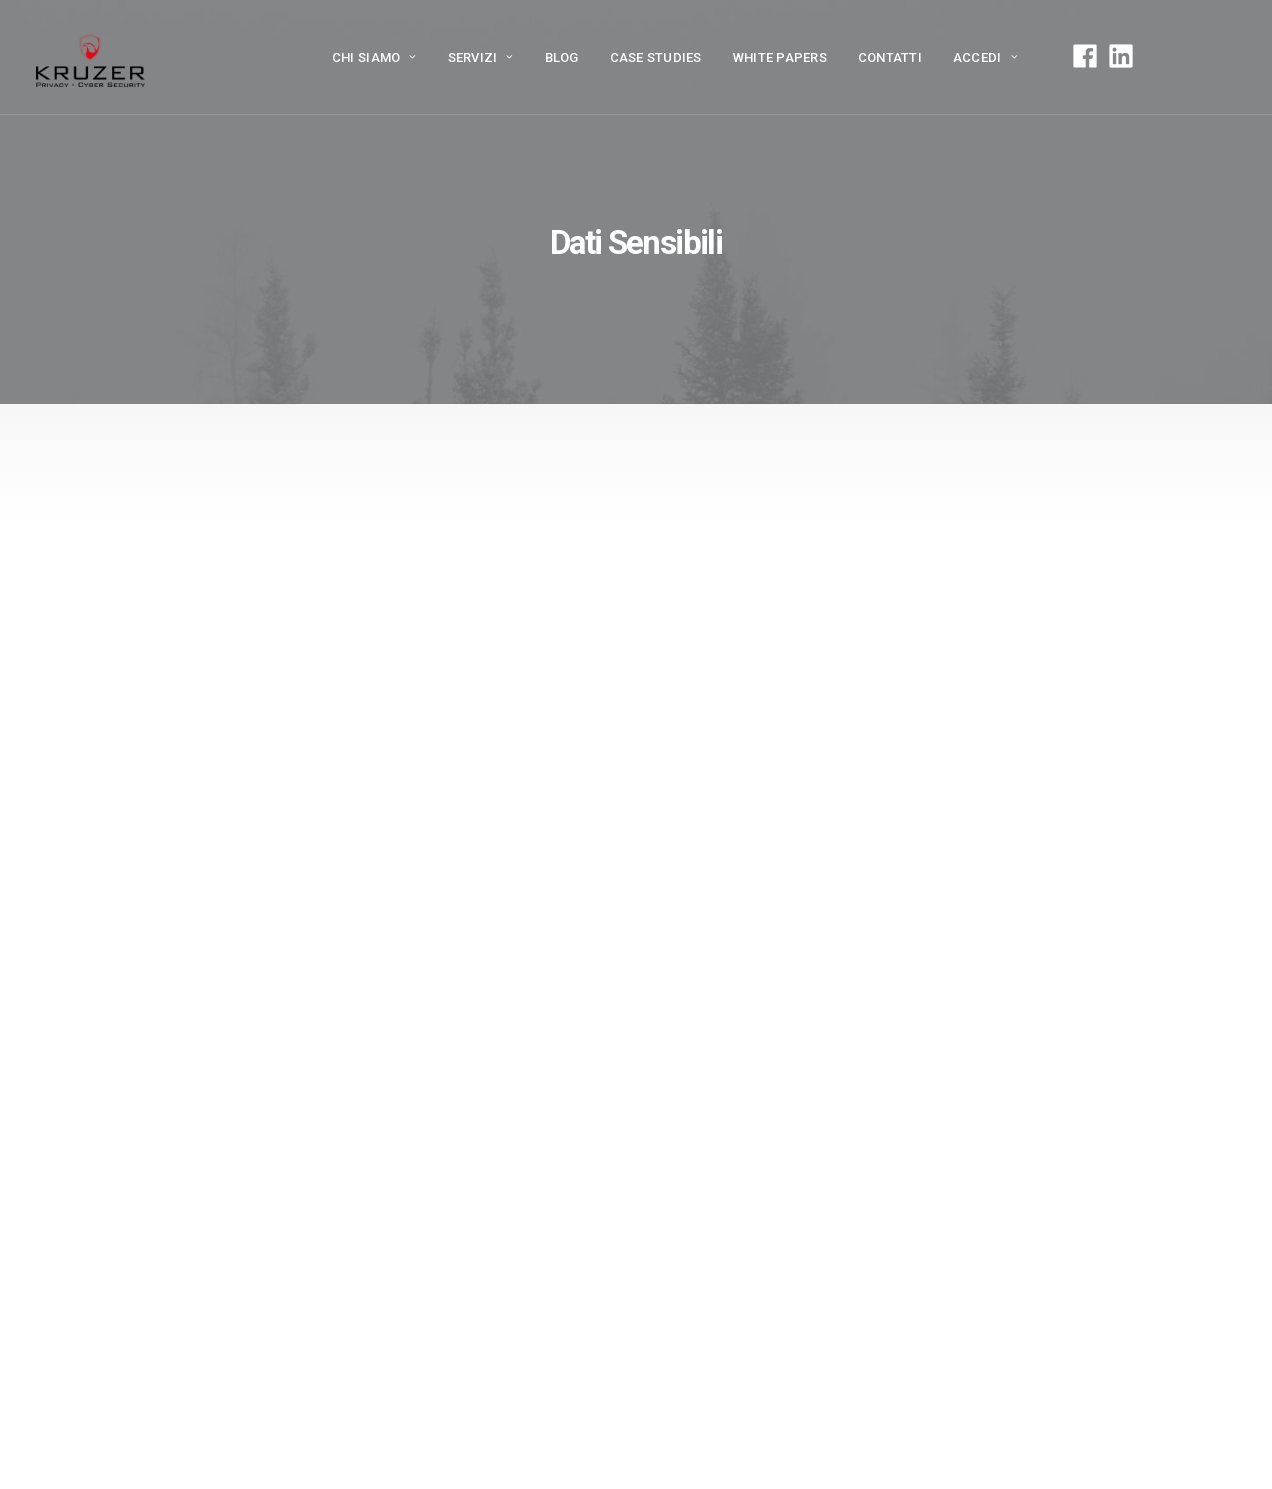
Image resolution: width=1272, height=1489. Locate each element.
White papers (780, 57)
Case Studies (656, 57)
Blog (562, 57)
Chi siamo (374, 57)
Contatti (890, 57)
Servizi (481, 57)
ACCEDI (985, 57)
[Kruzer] (90, 57)
